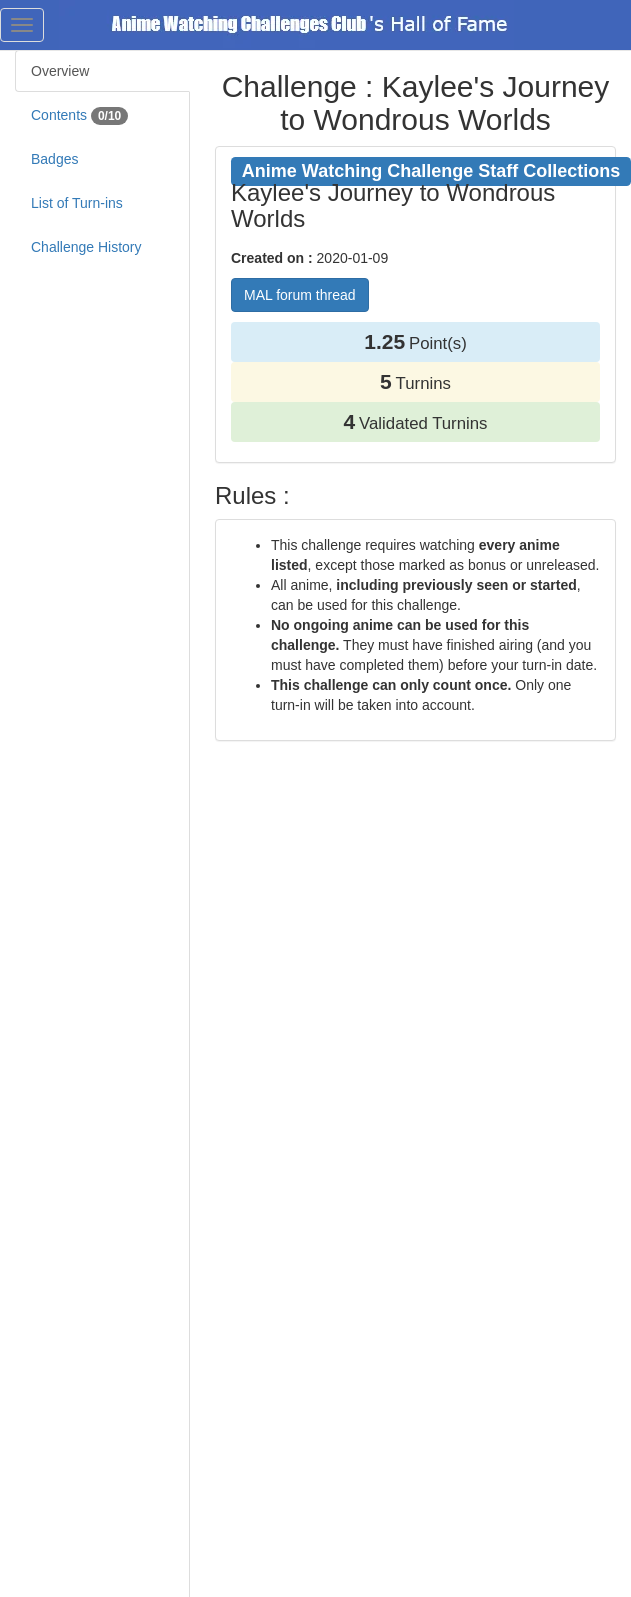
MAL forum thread (300, 295)
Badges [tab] (54, 159)
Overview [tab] (60, 71)
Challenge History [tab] (86, 247)
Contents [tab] (79, 116)
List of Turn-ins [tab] (77, 203)
